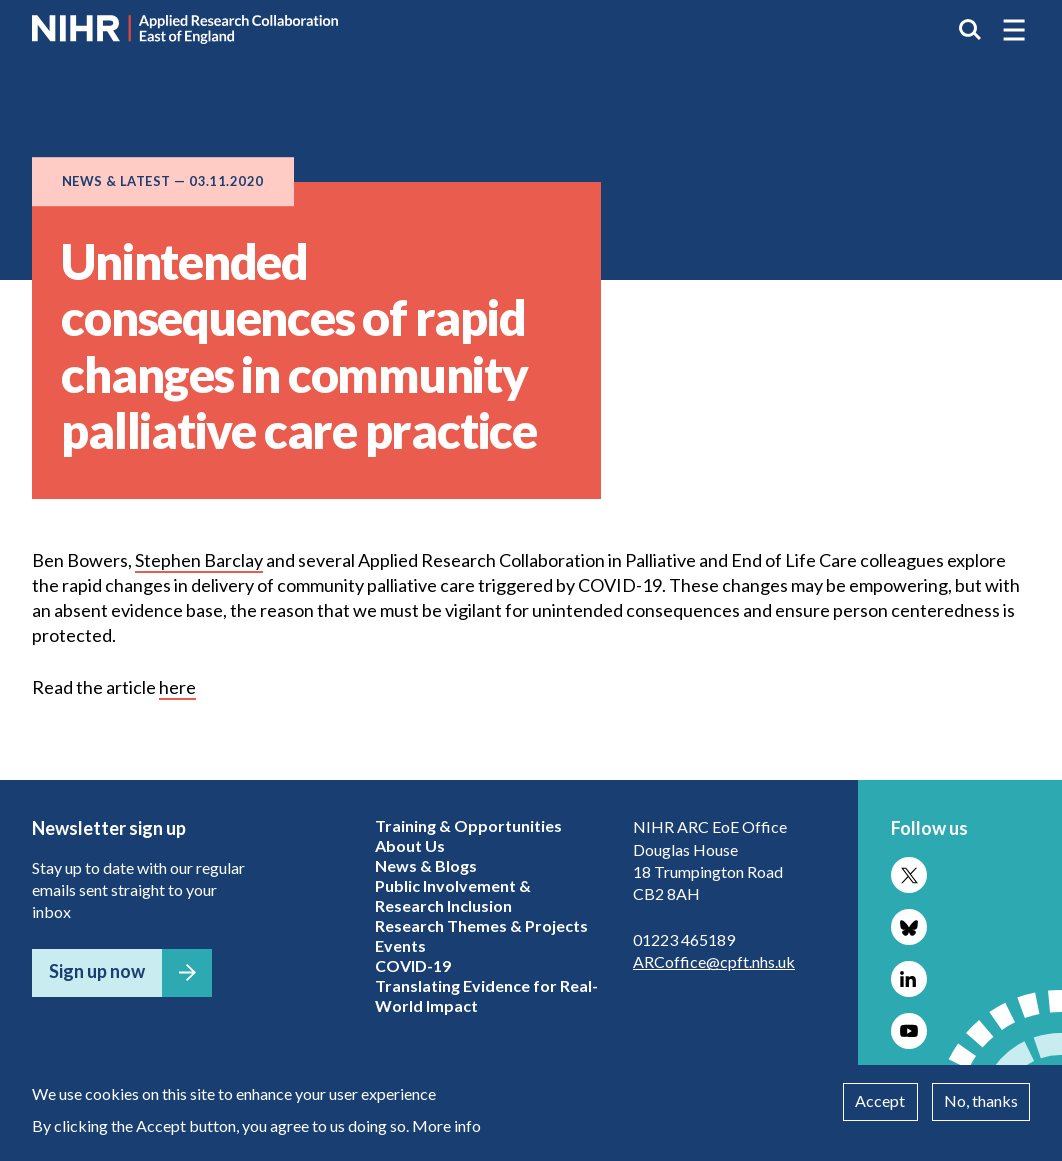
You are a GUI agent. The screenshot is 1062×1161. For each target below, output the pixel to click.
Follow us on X (909, 875)
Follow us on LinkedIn (909, 979)
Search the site (970, 30)
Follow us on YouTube (909, 1031)
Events (400, 945)
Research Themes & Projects (481, 925)
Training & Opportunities (468, 825)
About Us (410, 845)
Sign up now (97, 971)
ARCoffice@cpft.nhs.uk (714, 961)
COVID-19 (413, 965)
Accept (880, 1100)
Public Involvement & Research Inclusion (453, 895)
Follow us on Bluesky (909, 927)
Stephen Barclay (199, 560)
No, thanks (981, 1100)
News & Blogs (426, 865)
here (177, 687)
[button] (1014, 30)
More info (446, 1125)
